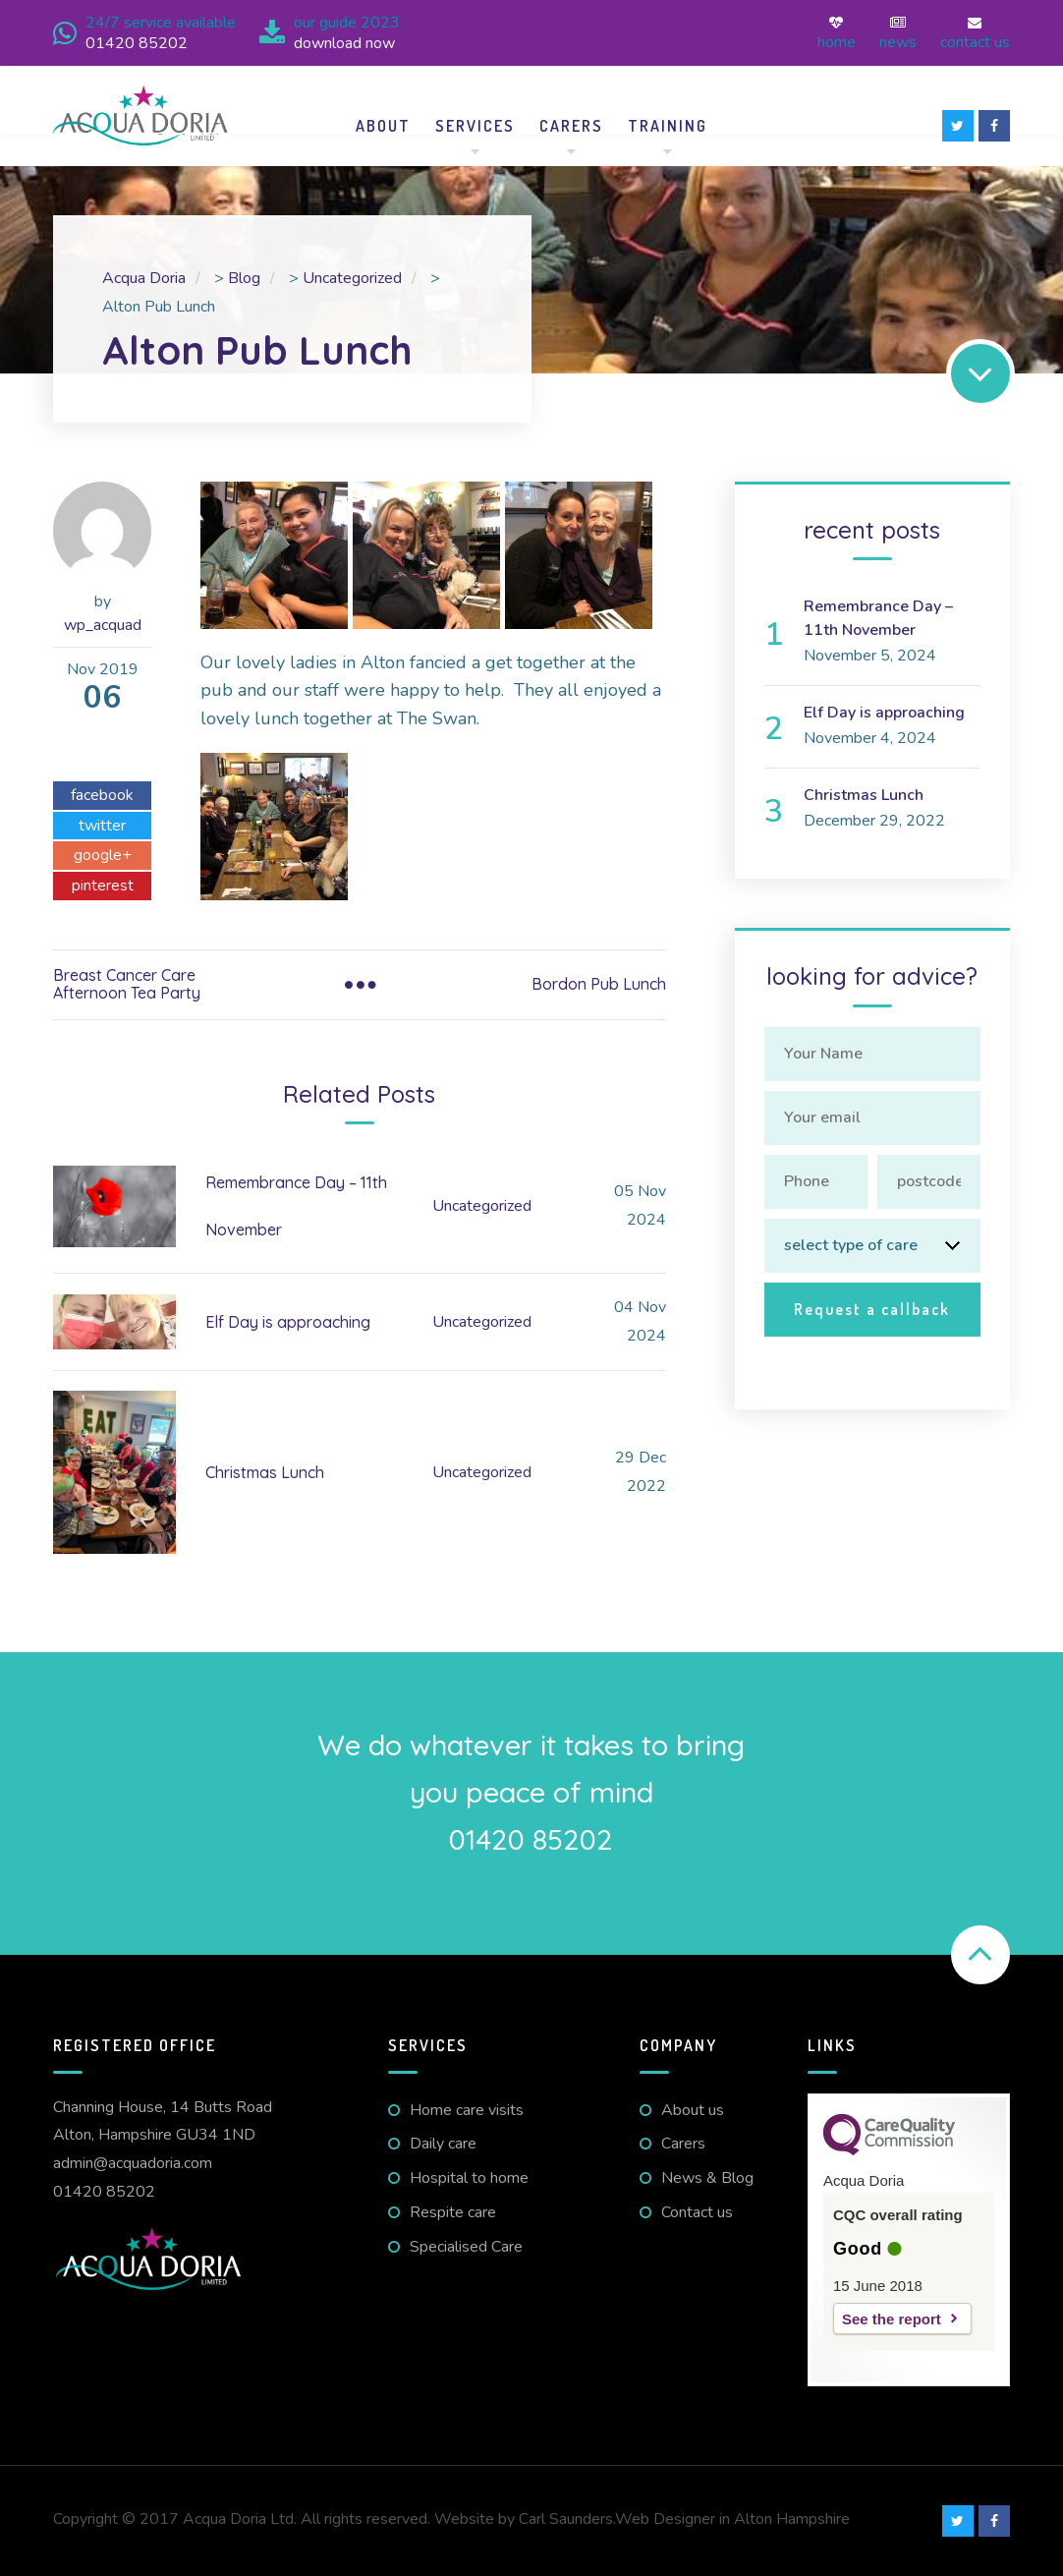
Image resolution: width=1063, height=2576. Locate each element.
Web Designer (665, 2519)
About (383, 126)
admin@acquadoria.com (132, 2163)
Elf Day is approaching (287, 1322)
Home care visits (467, 2110)
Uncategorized (482, 1206)
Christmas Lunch (264, 1472)
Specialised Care (466, 2247)
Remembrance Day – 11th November (878, 618)
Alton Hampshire (792, 2519)
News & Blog (707, 2178)
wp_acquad (102, 625)
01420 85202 (104, 2192)
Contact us (975, 33)
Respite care (453, 2212)
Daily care (443, 2143)
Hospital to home (469, 2178)
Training (667, 126)
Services (475, 126)
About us (692, 2110)
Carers (571, 126)
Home (836, 33)
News (898, 33)
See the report (891, 2319)
